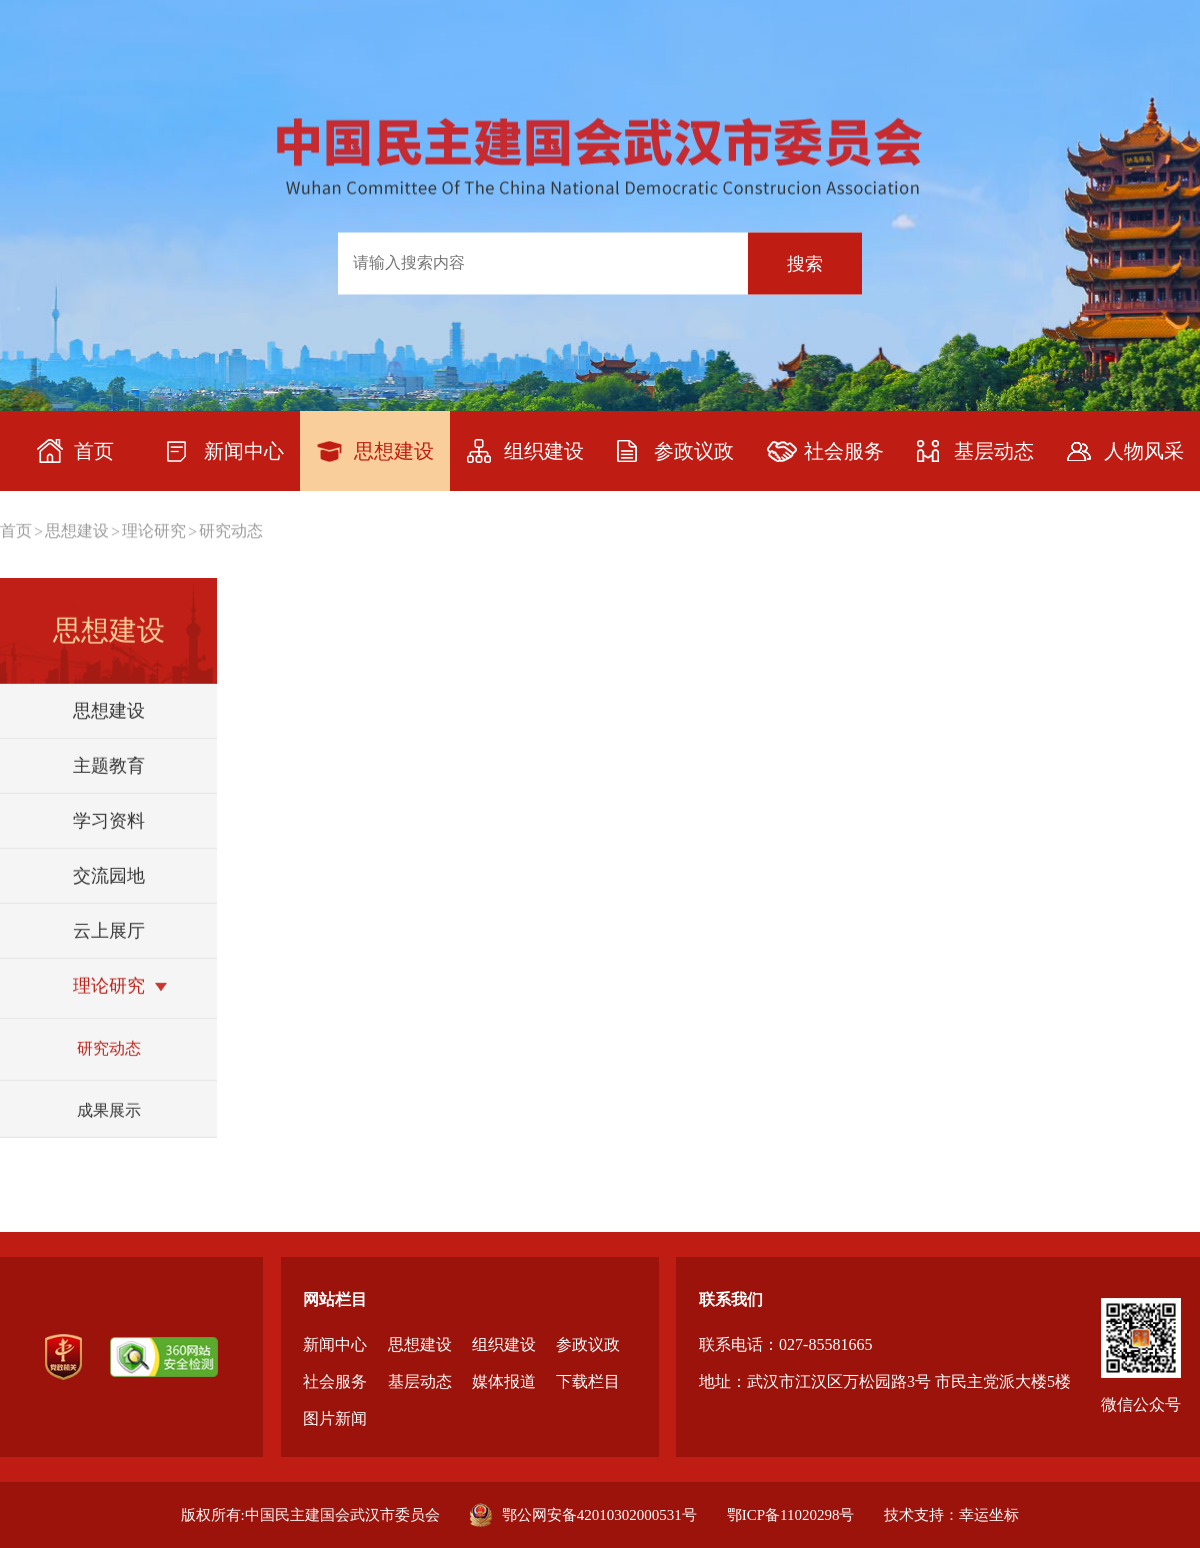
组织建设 (504, 1344)
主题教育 (109, 786)
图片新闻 (335, 1418)
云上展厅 (109, 951)
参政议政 (588, 1344)
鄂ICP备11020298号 (791, 1515)
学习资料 (109, 841)
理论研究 (154, 531)
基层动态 (420, 1381)
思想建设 (77, 531)
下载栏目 (588, 1381)
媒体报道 (504, 1381)
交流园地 (109, 896)
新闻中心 (335, 1344)
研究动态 (231, 531)
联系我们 (731, 1299)
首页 (16, 531)
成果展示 (109, 1130)
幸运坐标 (989, 1515)
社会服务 (335, 1381)
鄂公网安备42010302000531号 (583, 1515)
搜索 (805, 263)
